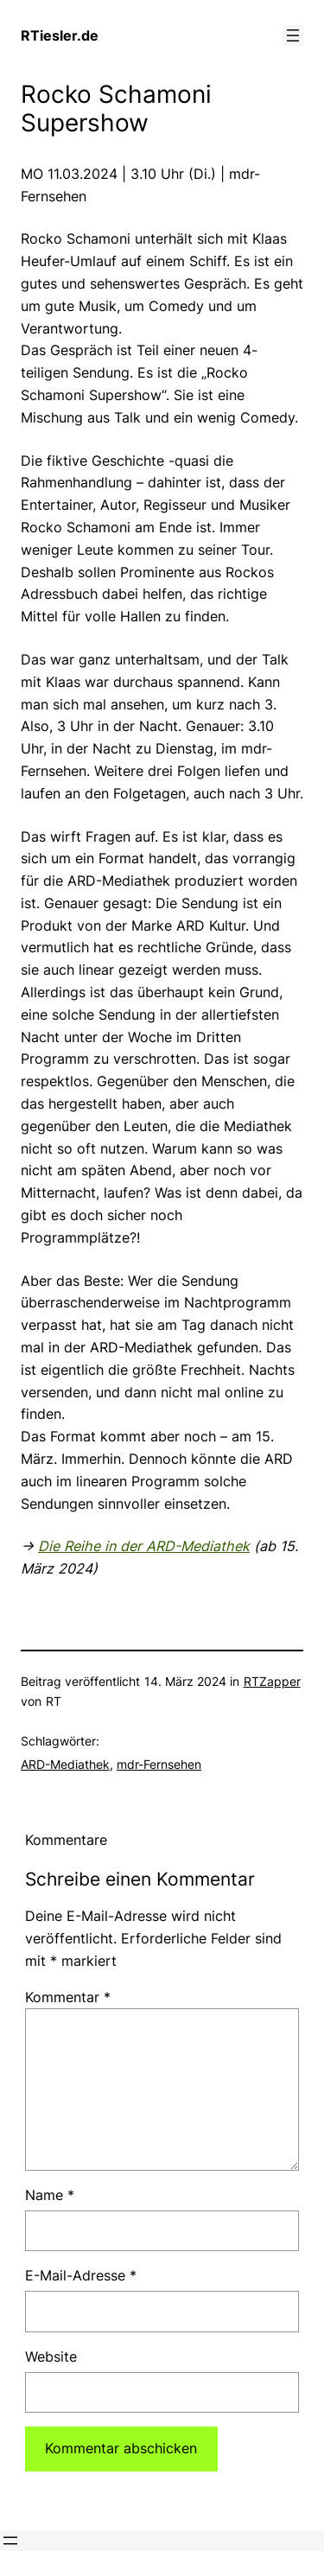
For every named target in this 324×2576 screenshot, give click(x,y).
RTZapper (272, 1681)
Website (51, 2356)
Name (49, 2195)
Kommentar (68, 1997)
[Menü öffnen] (293, 35)
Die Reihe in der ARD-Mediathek (144, 1546)
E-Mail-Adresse (81, 2275)
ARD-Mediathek (65, 1764)
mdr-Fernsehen (159, 1764)
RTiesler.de (59, 35)
